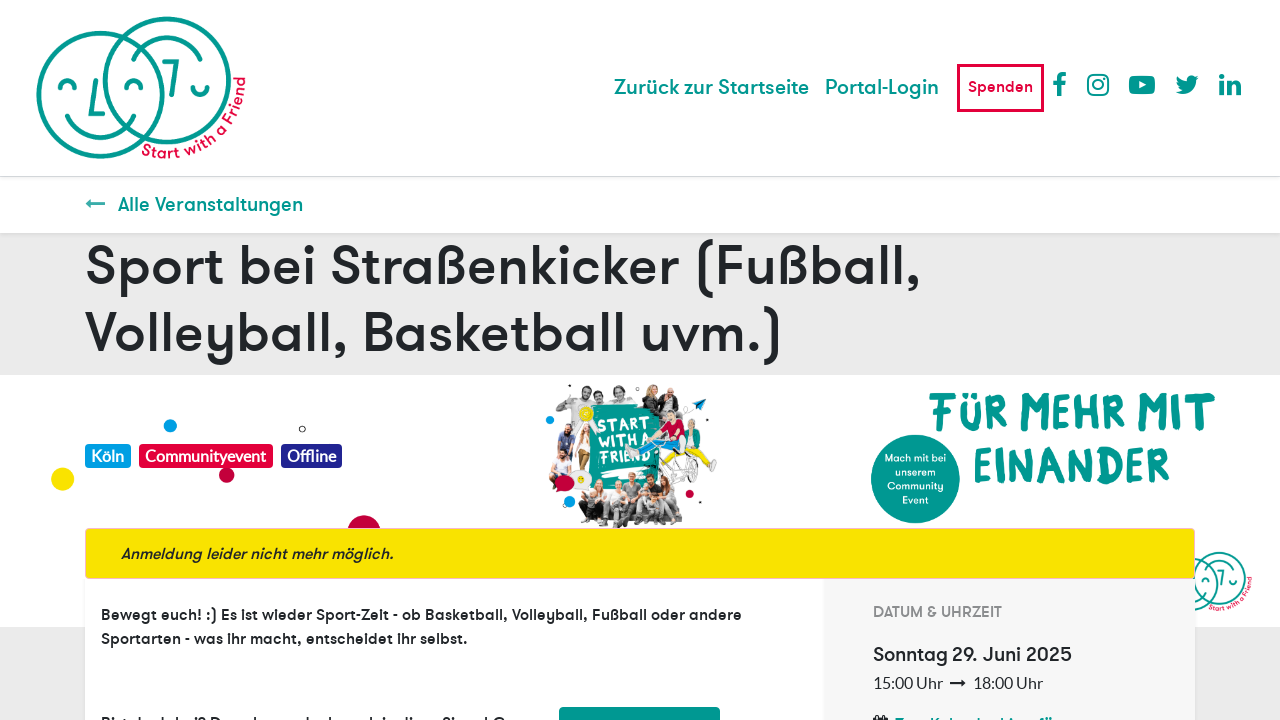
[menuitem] (711, 88)
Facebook (1064, 84)
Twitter (1187, 84)
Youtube (1141, 84)
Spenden (1000, 87)
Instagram (1099, 84)
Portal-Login (882, 87)
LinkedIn (1231, 84)
